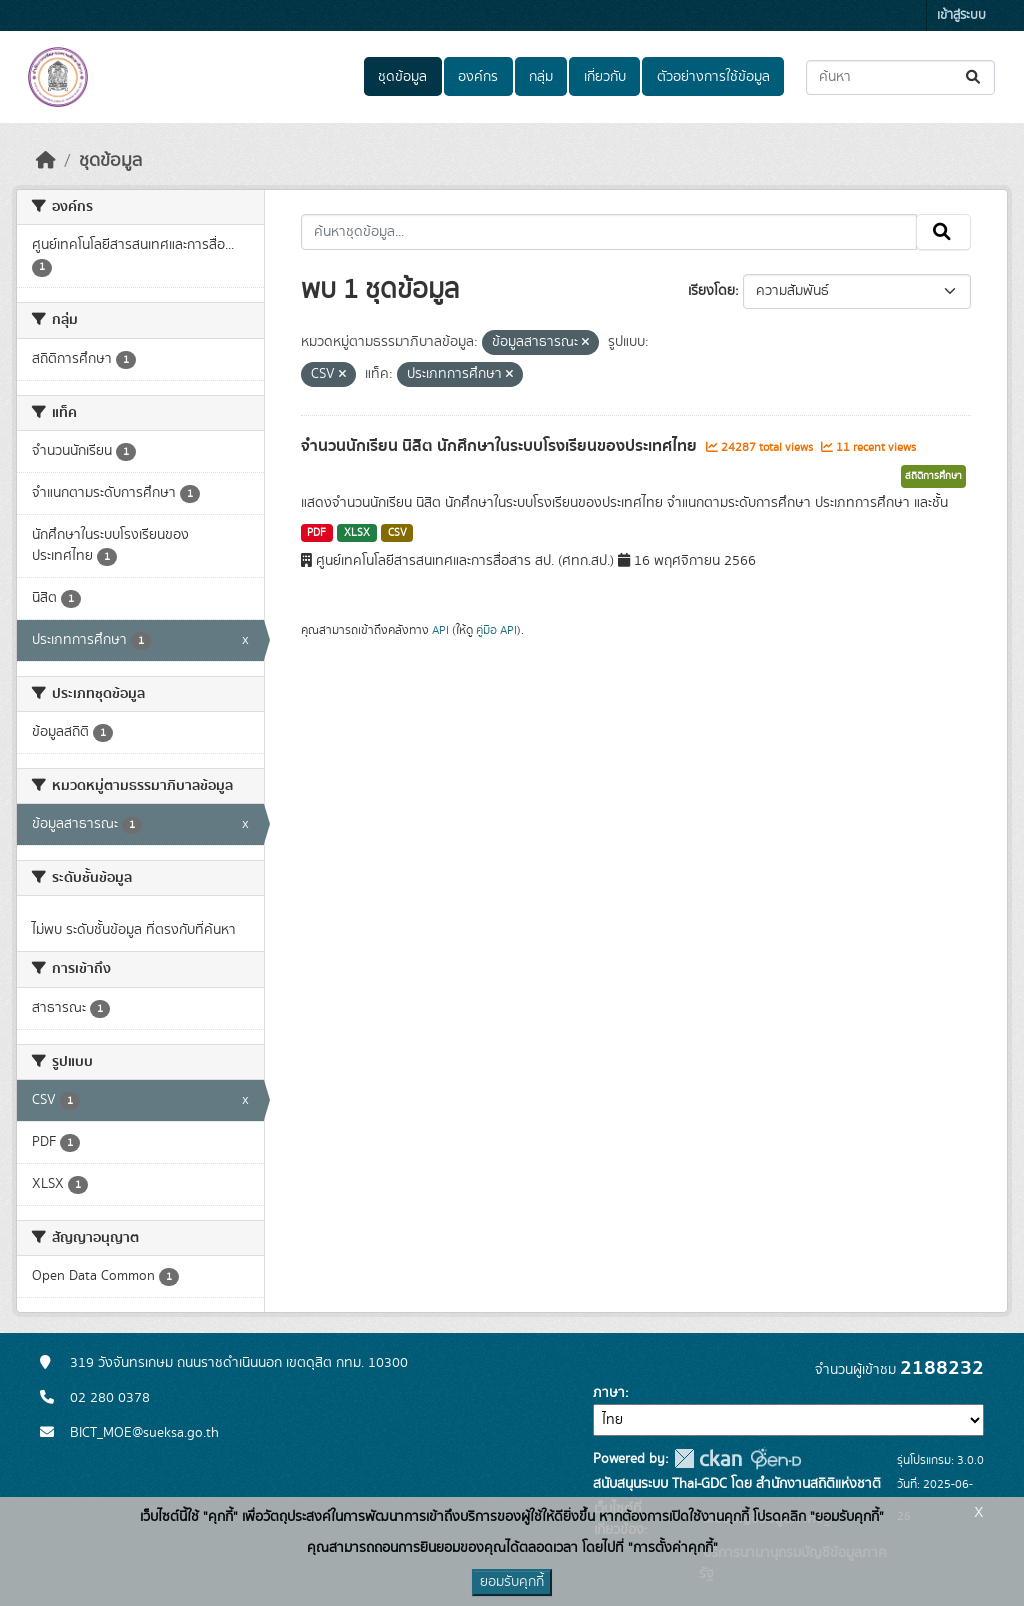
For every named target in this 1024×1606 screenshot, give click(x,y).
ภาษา (609, 1393)
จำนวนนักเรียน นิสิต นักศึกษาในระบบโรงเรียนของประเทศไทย (501, 446)
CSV (397, 533)
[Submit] (974, 77)
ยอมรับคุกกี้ (512, 1582)
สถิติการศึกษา (933, 476)
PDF (316, 533)
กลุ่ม (541, 77)
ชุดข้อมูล (402, 77)
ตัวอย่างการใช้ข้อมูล (713, 77)
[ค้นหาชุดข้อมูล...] (900, 77)
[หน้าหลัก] (46, 161)
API (440, 630)
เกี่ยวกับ (605, 77)
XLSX (357, 533)
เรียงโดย (711, 291)
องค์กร (478, 77)
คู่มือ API (496, 630)
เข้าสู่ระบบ (961, 15)
